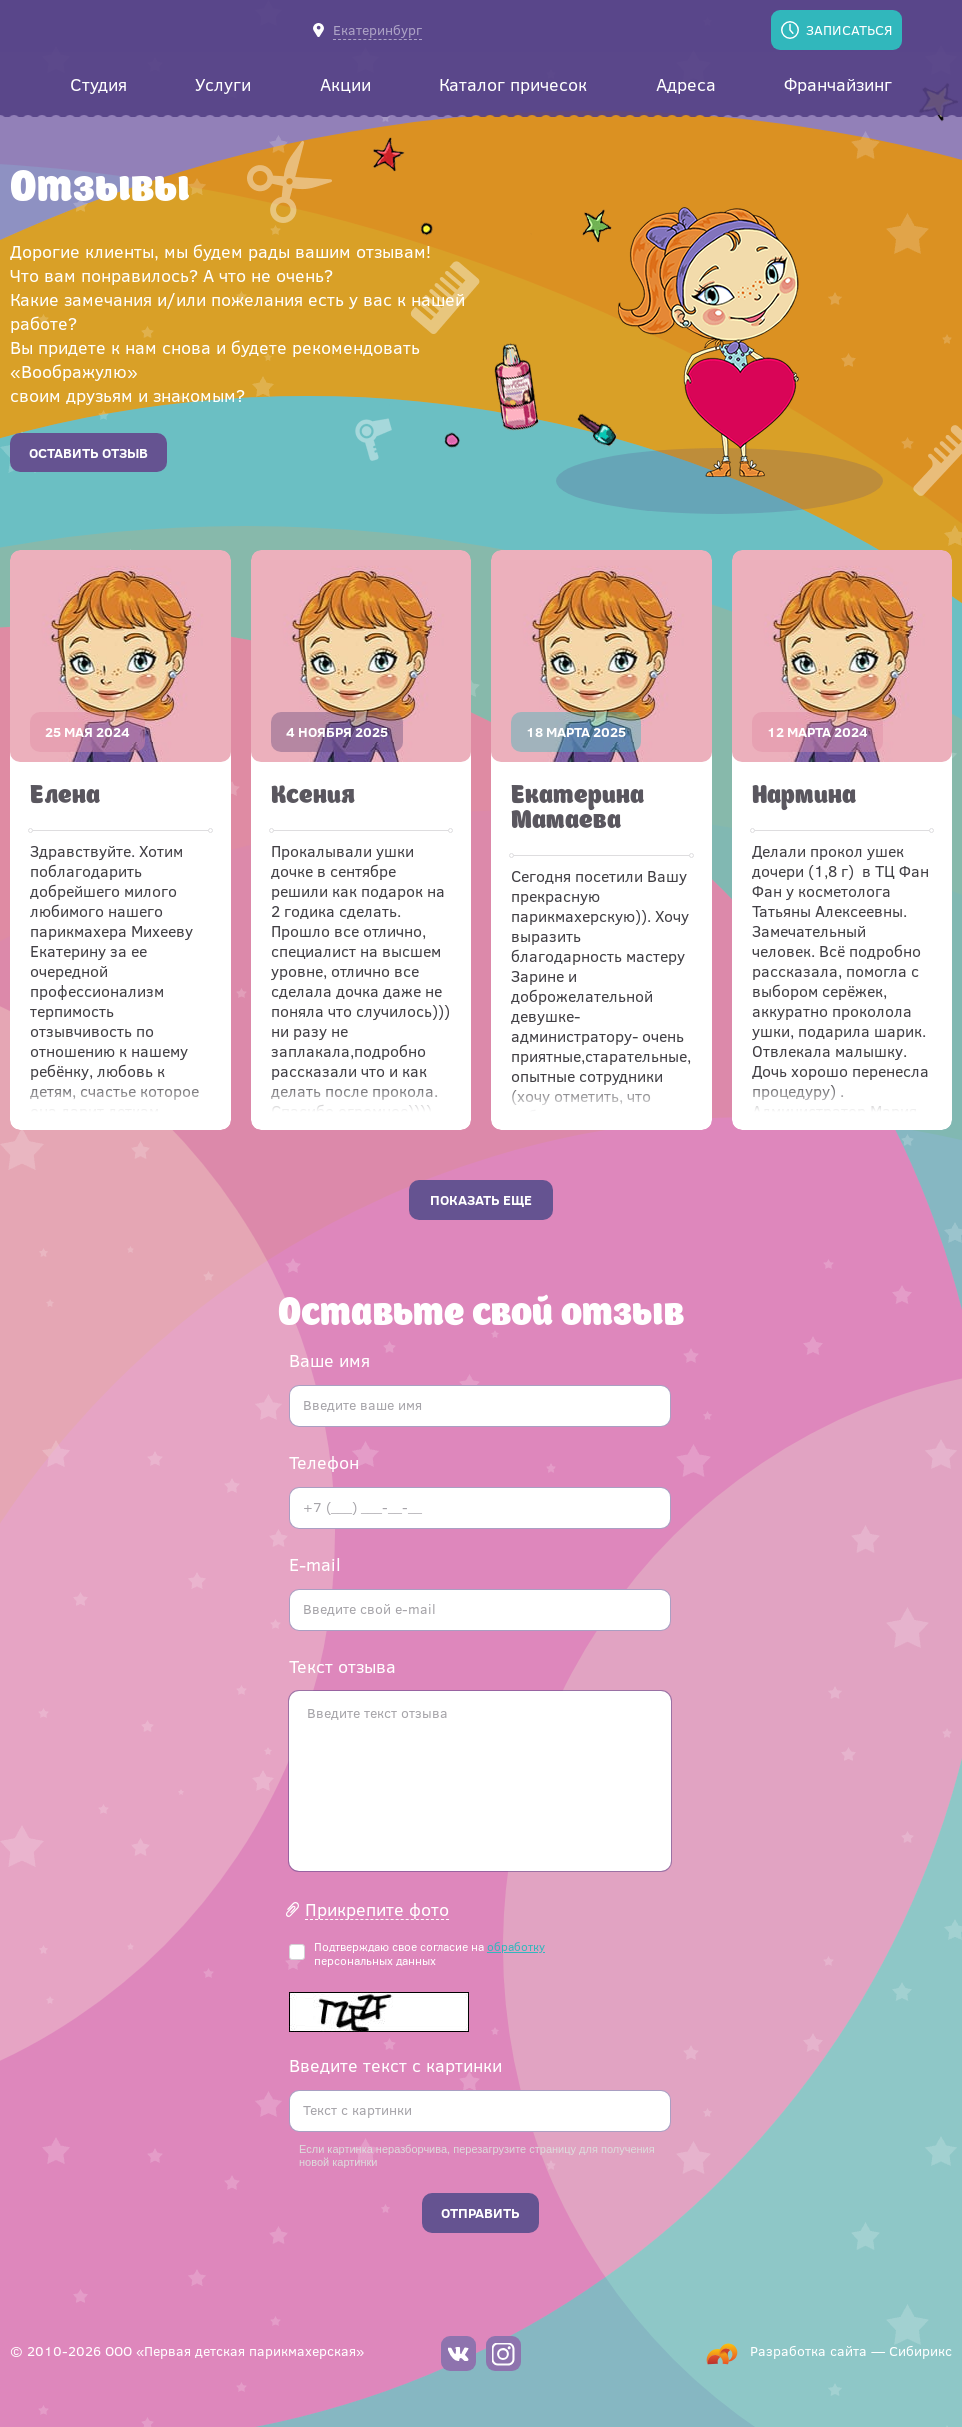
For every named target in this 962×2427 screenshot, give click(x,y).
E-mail (315, 1564)
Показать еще (481, 1199)
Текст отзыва (342, 1666)
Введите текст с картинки (395, 2065)
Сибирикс (920, 2350)
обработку (516, 1946)
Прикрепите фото (377, 1909)
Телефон (324, 1462)
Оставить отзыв (88, 452)
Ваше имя (329, 1360)
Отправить (480, 2212)
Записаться (849, 29)
